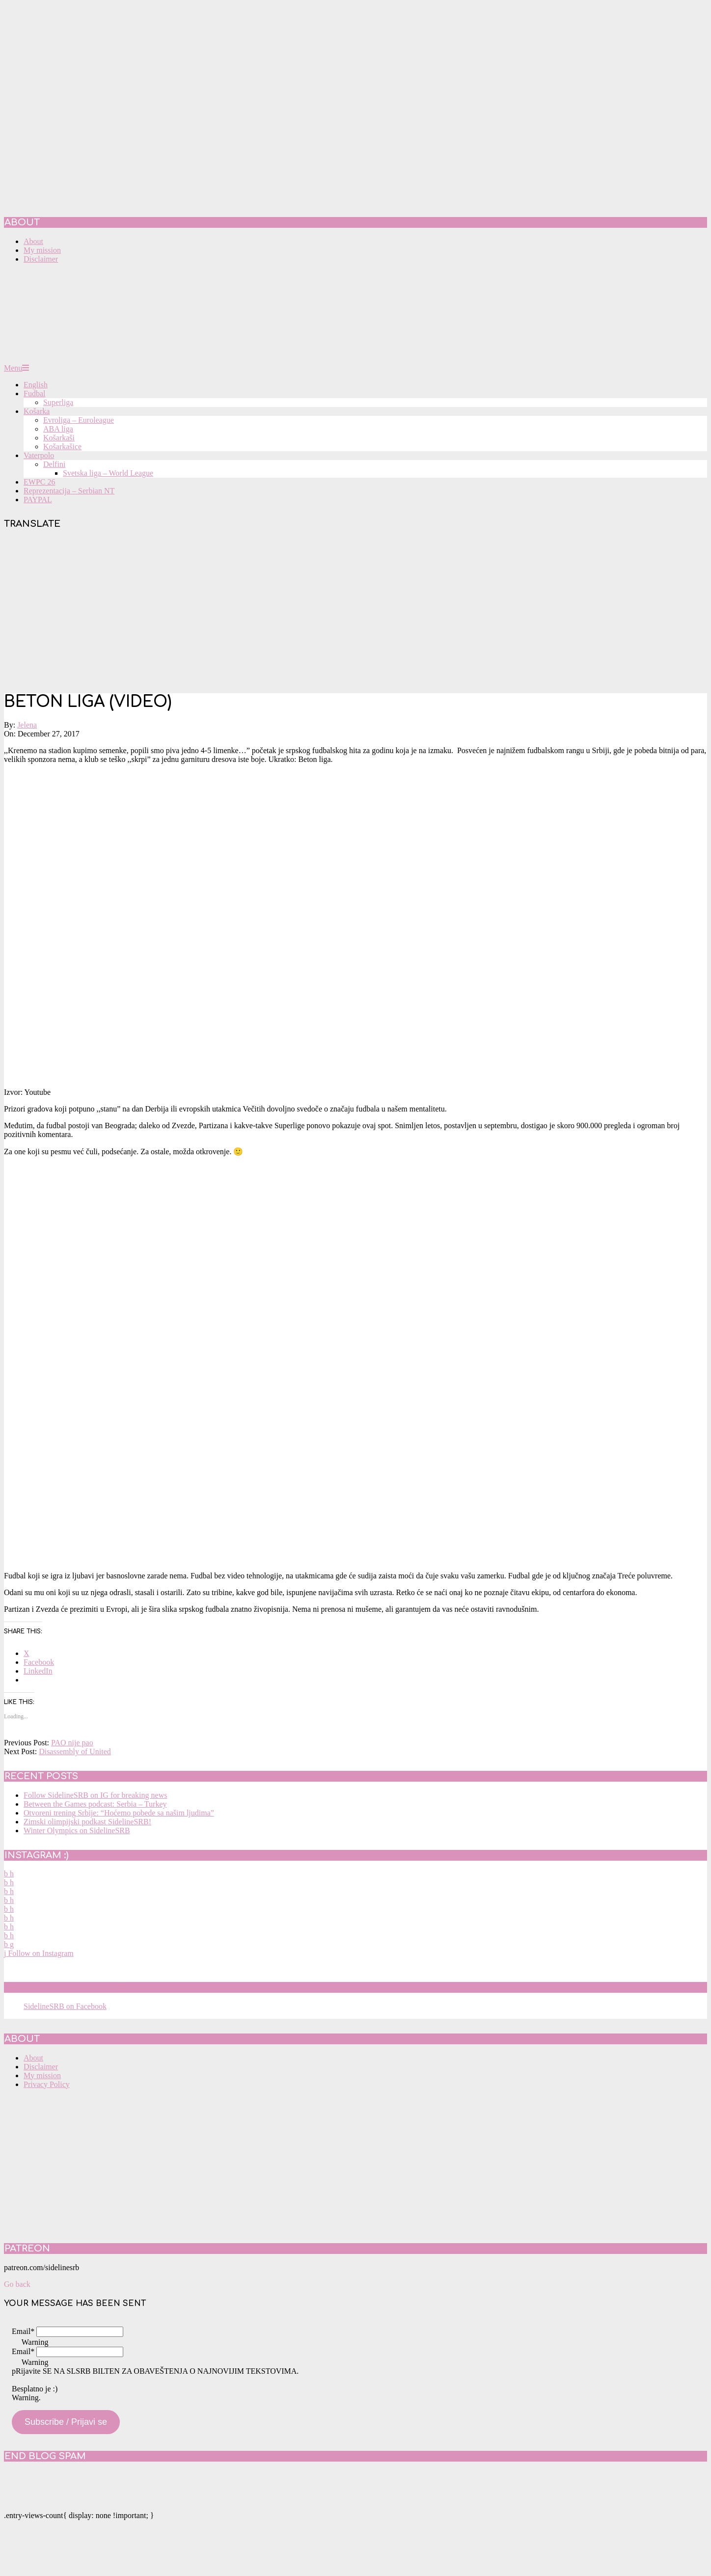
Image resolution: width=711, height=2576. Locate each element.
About (33, 2058)
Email (23, 2331)
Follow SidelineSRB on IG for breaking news (95, 1795)
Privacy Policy (47, 2084)
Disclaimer (41, 2066)
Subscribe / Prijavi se (66, 2422)
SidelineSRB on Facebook (74, 1987)
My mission (42, 2075)
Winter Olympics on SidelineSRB (77, 1830)
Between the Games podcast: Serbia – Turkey (95, 1804)
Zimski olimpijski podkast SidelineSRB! (87, 1821)
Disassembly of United (75, 1751)
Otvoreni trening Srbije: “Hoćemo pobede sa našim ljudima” (119, 1813)
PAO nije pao (72, 1742)
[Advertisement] (355, 612)
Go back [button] (17, 2284)
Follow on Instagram (39, 1953)
